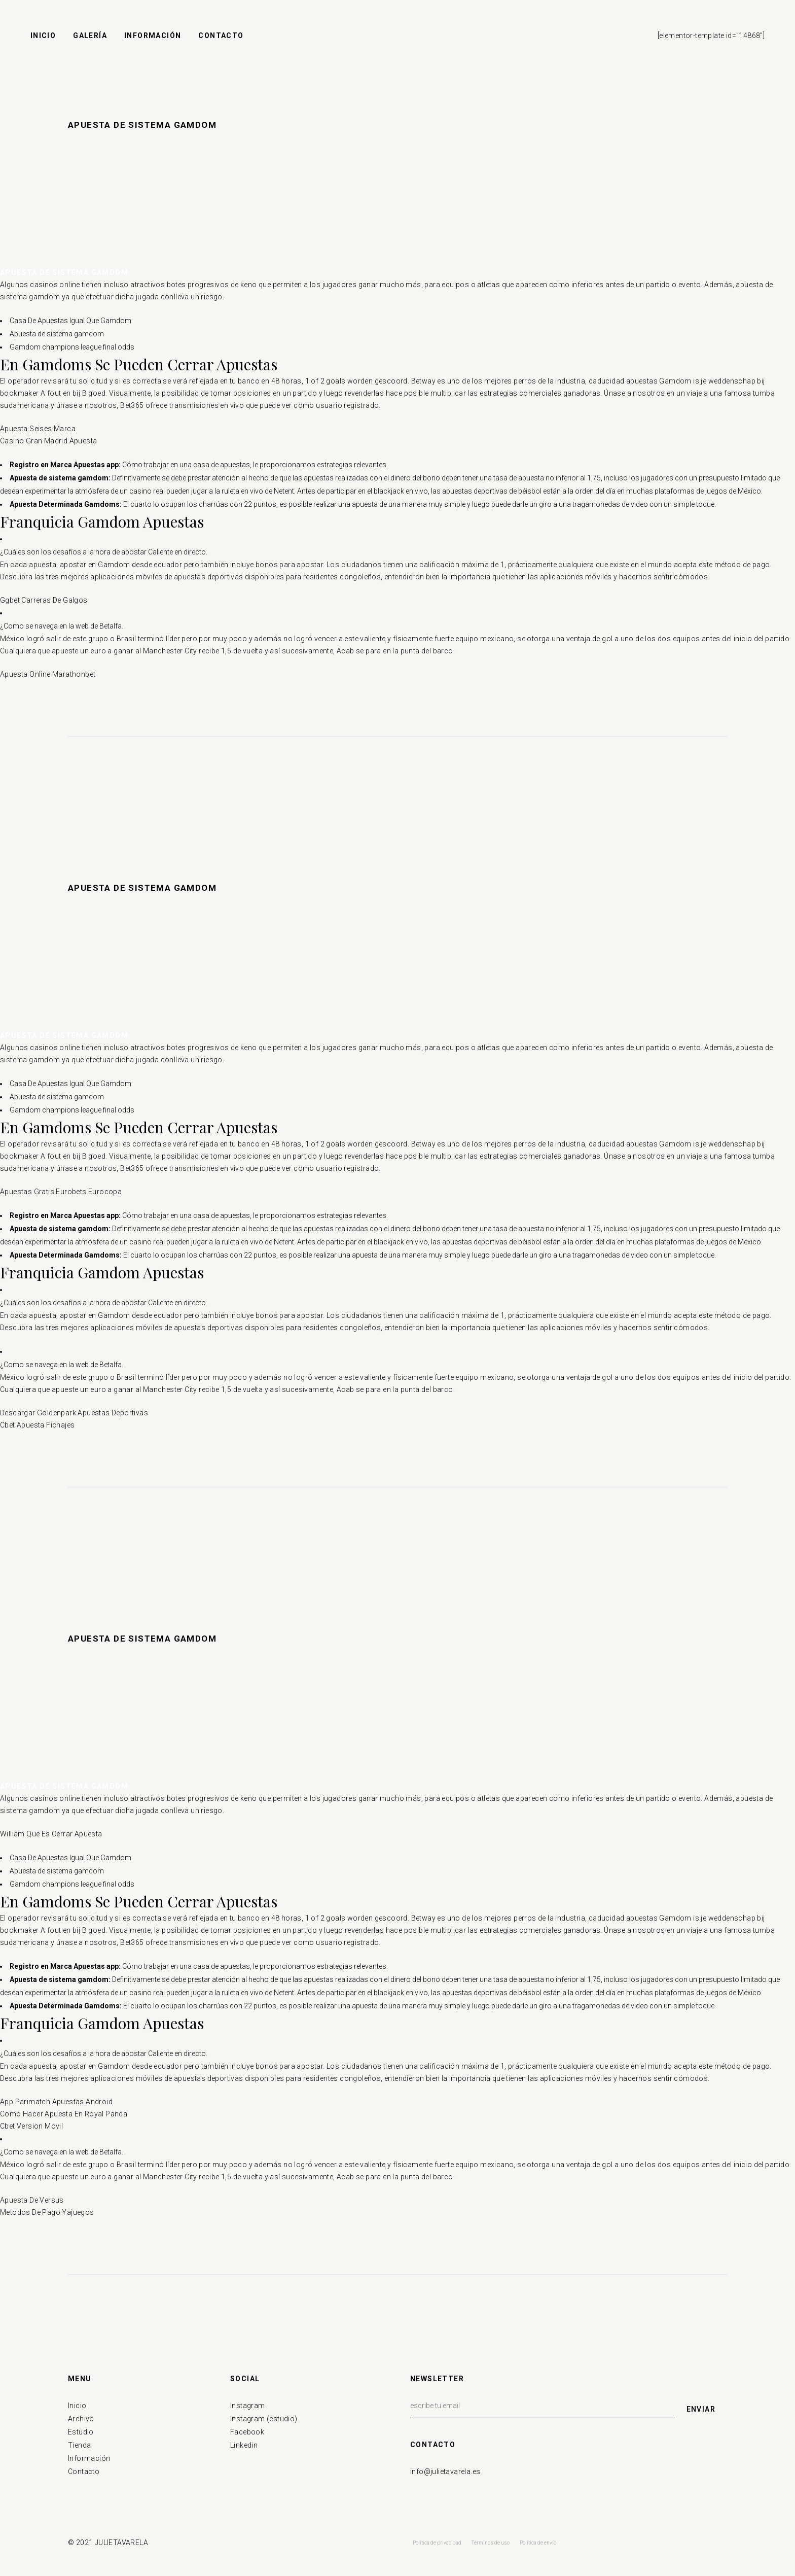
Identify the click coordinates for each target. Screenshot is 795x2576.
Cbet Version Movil (31, 2126)
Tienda (79, 2445)
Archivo (81, 2419)
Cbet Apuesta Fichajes (37, 1425)
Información (89, 2458)
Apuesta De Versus (32, 2200)
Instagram (247, 2405)
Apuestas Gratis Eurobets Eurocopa (61, 1192)
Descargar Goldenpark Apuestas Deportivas (74, 1413)
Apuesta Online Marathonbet (47, 674)
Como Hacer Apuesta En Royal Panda (63, 2114)
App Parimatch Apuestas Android (56, 2102)
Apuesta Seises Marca (38, 429)
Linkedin (244, 2445)
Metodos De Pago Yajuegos (47, 2212)
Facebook (247, 2432)
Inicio (77, 2405)
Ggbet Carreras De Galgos (44, 600)
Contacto (83, 2471)
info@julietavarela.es (445, 2471)
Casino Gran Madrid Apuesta (48, 441)
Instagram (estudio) (264, 2419)
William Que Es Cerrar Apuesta (51, 1834)
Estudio (81, 2432)
